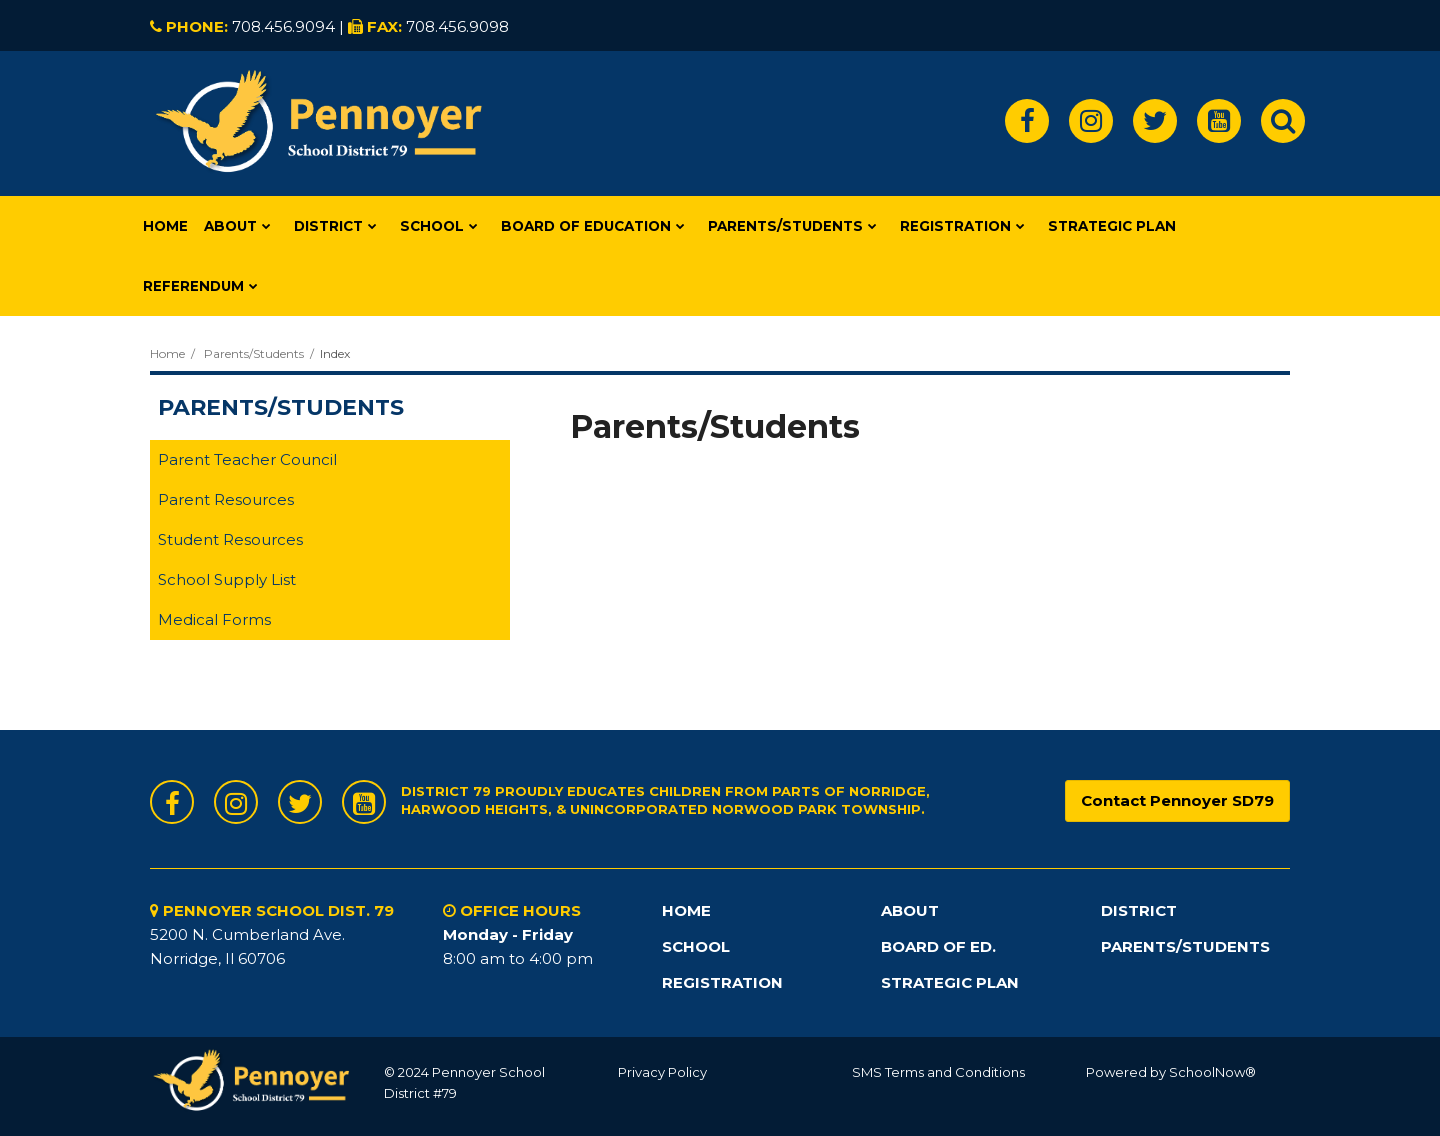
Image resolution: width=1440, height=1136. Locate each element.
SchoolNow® (1212, 1072)
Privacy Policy (662, 1072)
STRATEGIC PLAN (950, 982)
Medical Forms (214, 619)
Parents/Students (254, 353)
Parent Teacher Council (247, 459)
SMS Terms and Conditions (938, 1072)
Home (167, 353)
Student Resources (230, 539)
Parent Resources (226, 499)
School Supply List (227, 579)
